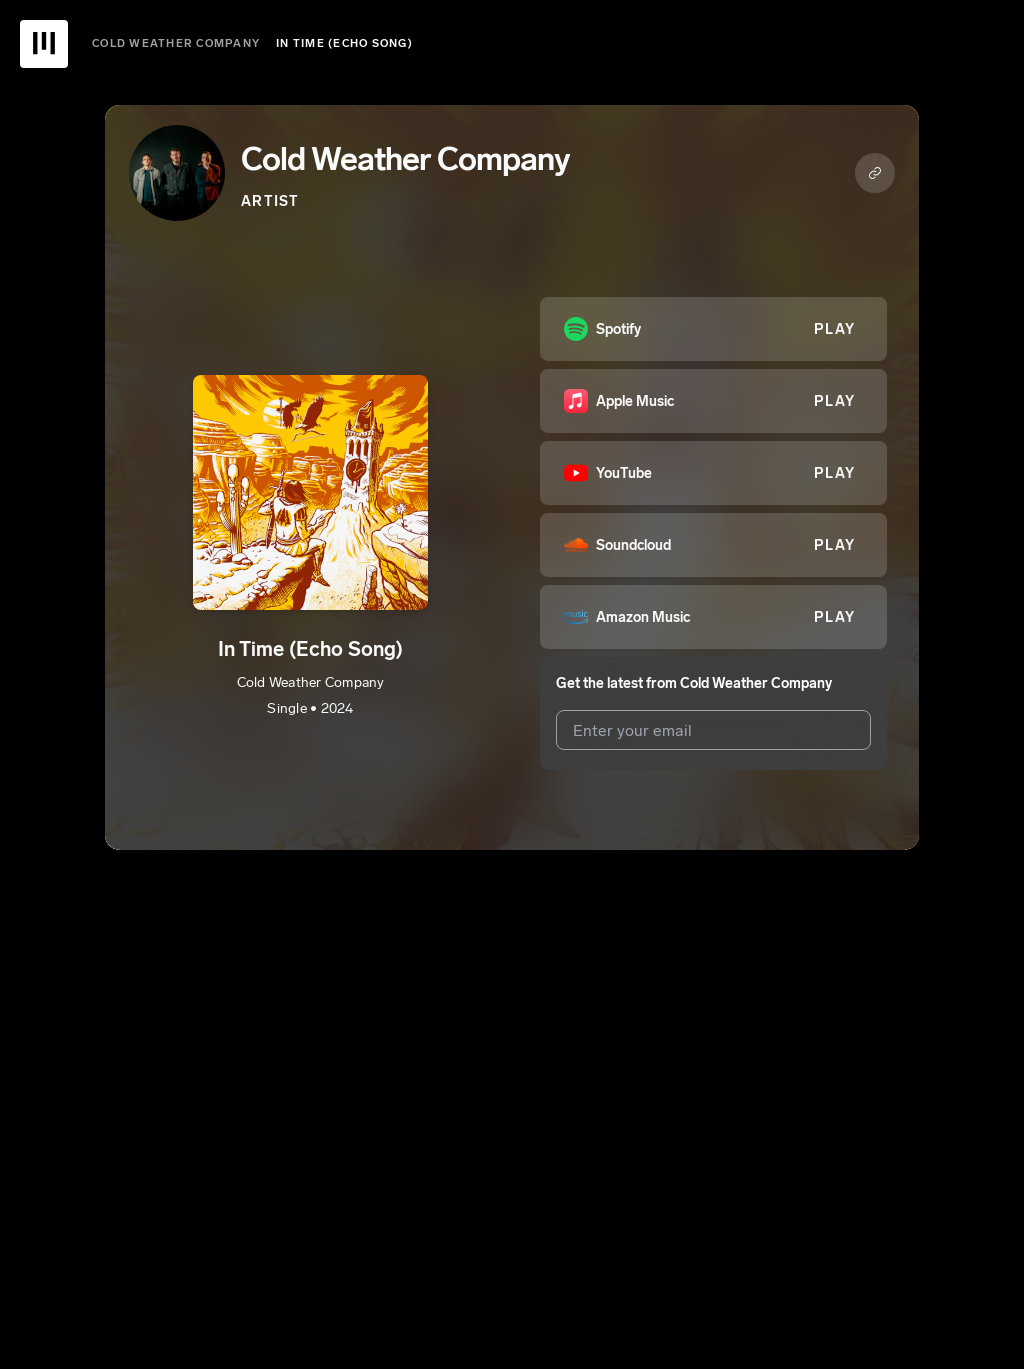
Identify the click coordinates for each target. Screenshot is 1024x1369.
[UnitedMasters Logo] (44, 44)
